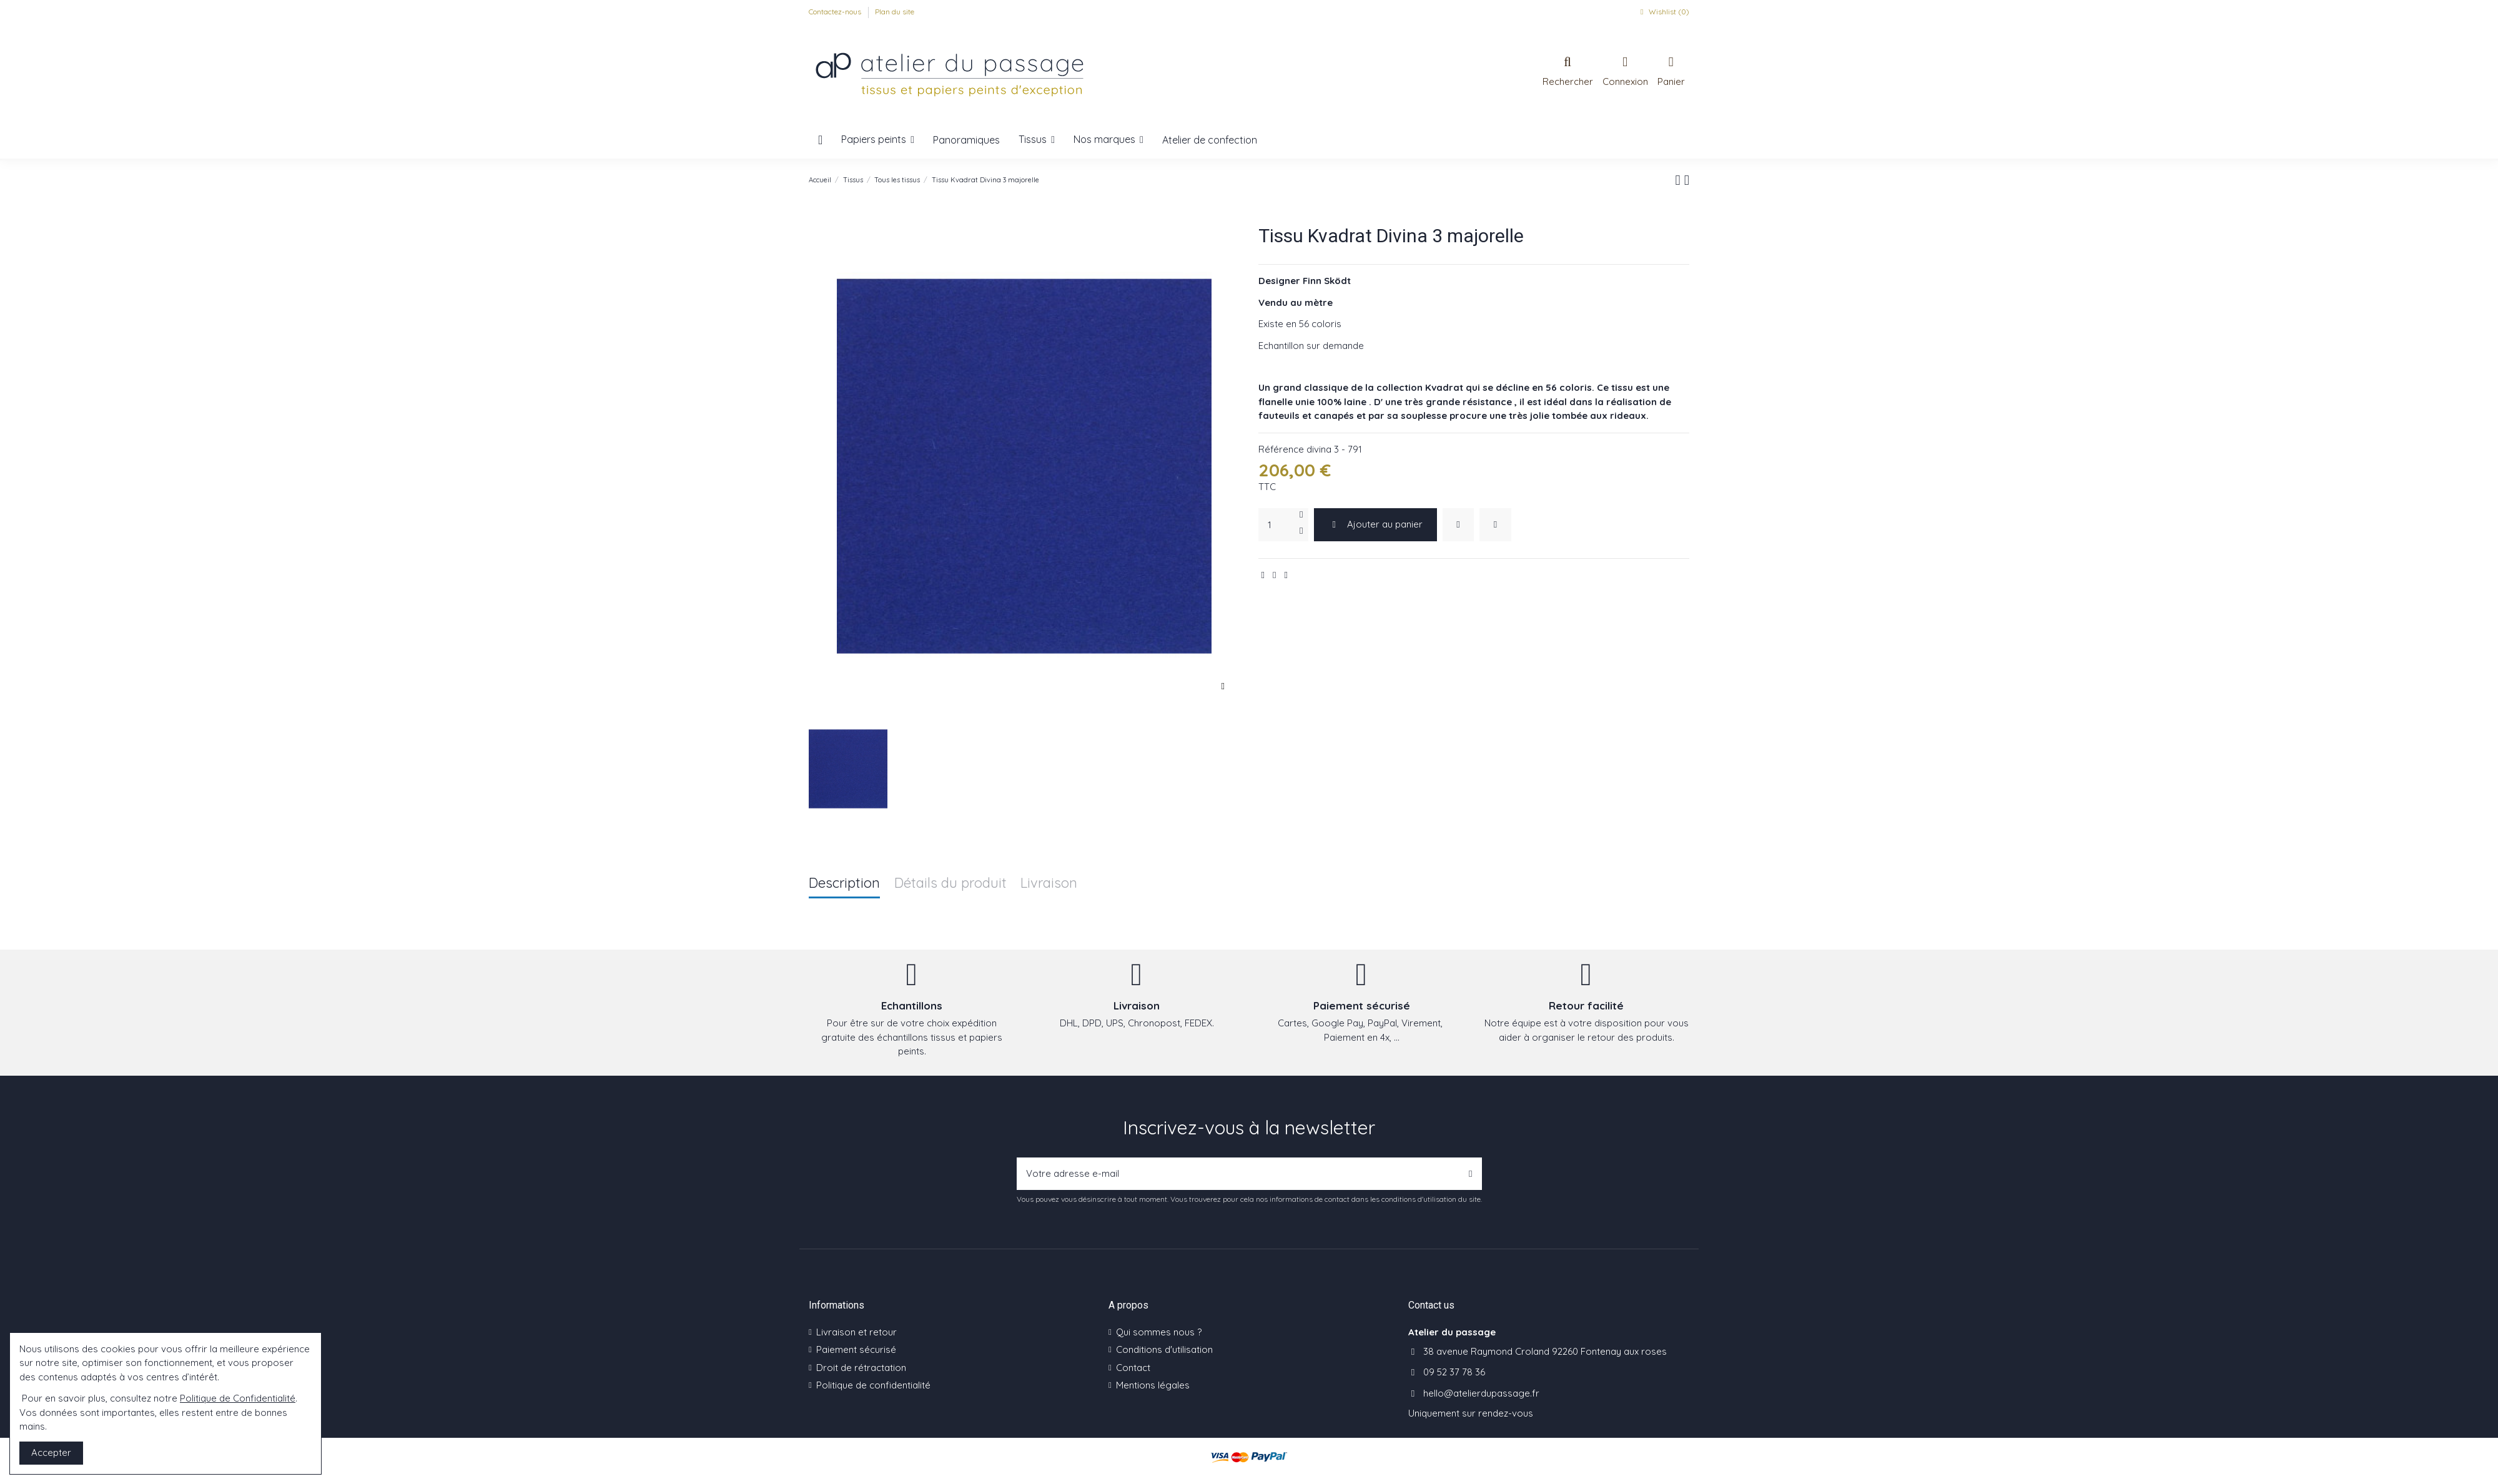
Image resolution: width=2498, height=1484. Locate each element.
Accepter (51, 1452)
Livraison (1048, 884)
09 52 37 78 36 (1454, 1372)
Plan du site (894, 11)
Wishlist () (1663, 11)
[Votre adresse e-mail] (1238, 1174)
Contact (1133, 1367)
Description (844, 884)
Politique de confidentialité (873, 1385)
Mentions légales (1153, 1385)
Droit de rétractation (861, 1367)
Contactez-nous (836, 11)
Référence (1281, 449)
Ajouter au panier (1375, 524)
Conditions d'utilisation (1164, 1349)
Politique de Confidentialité (237, 1398)
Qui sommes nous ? (1159, 1332)
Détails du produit (950, 884)
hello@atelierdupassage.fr (1481, 1393)
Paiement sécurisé (856, 1349)
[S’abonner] (1470, 1174)
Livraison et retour (856, 1332)
